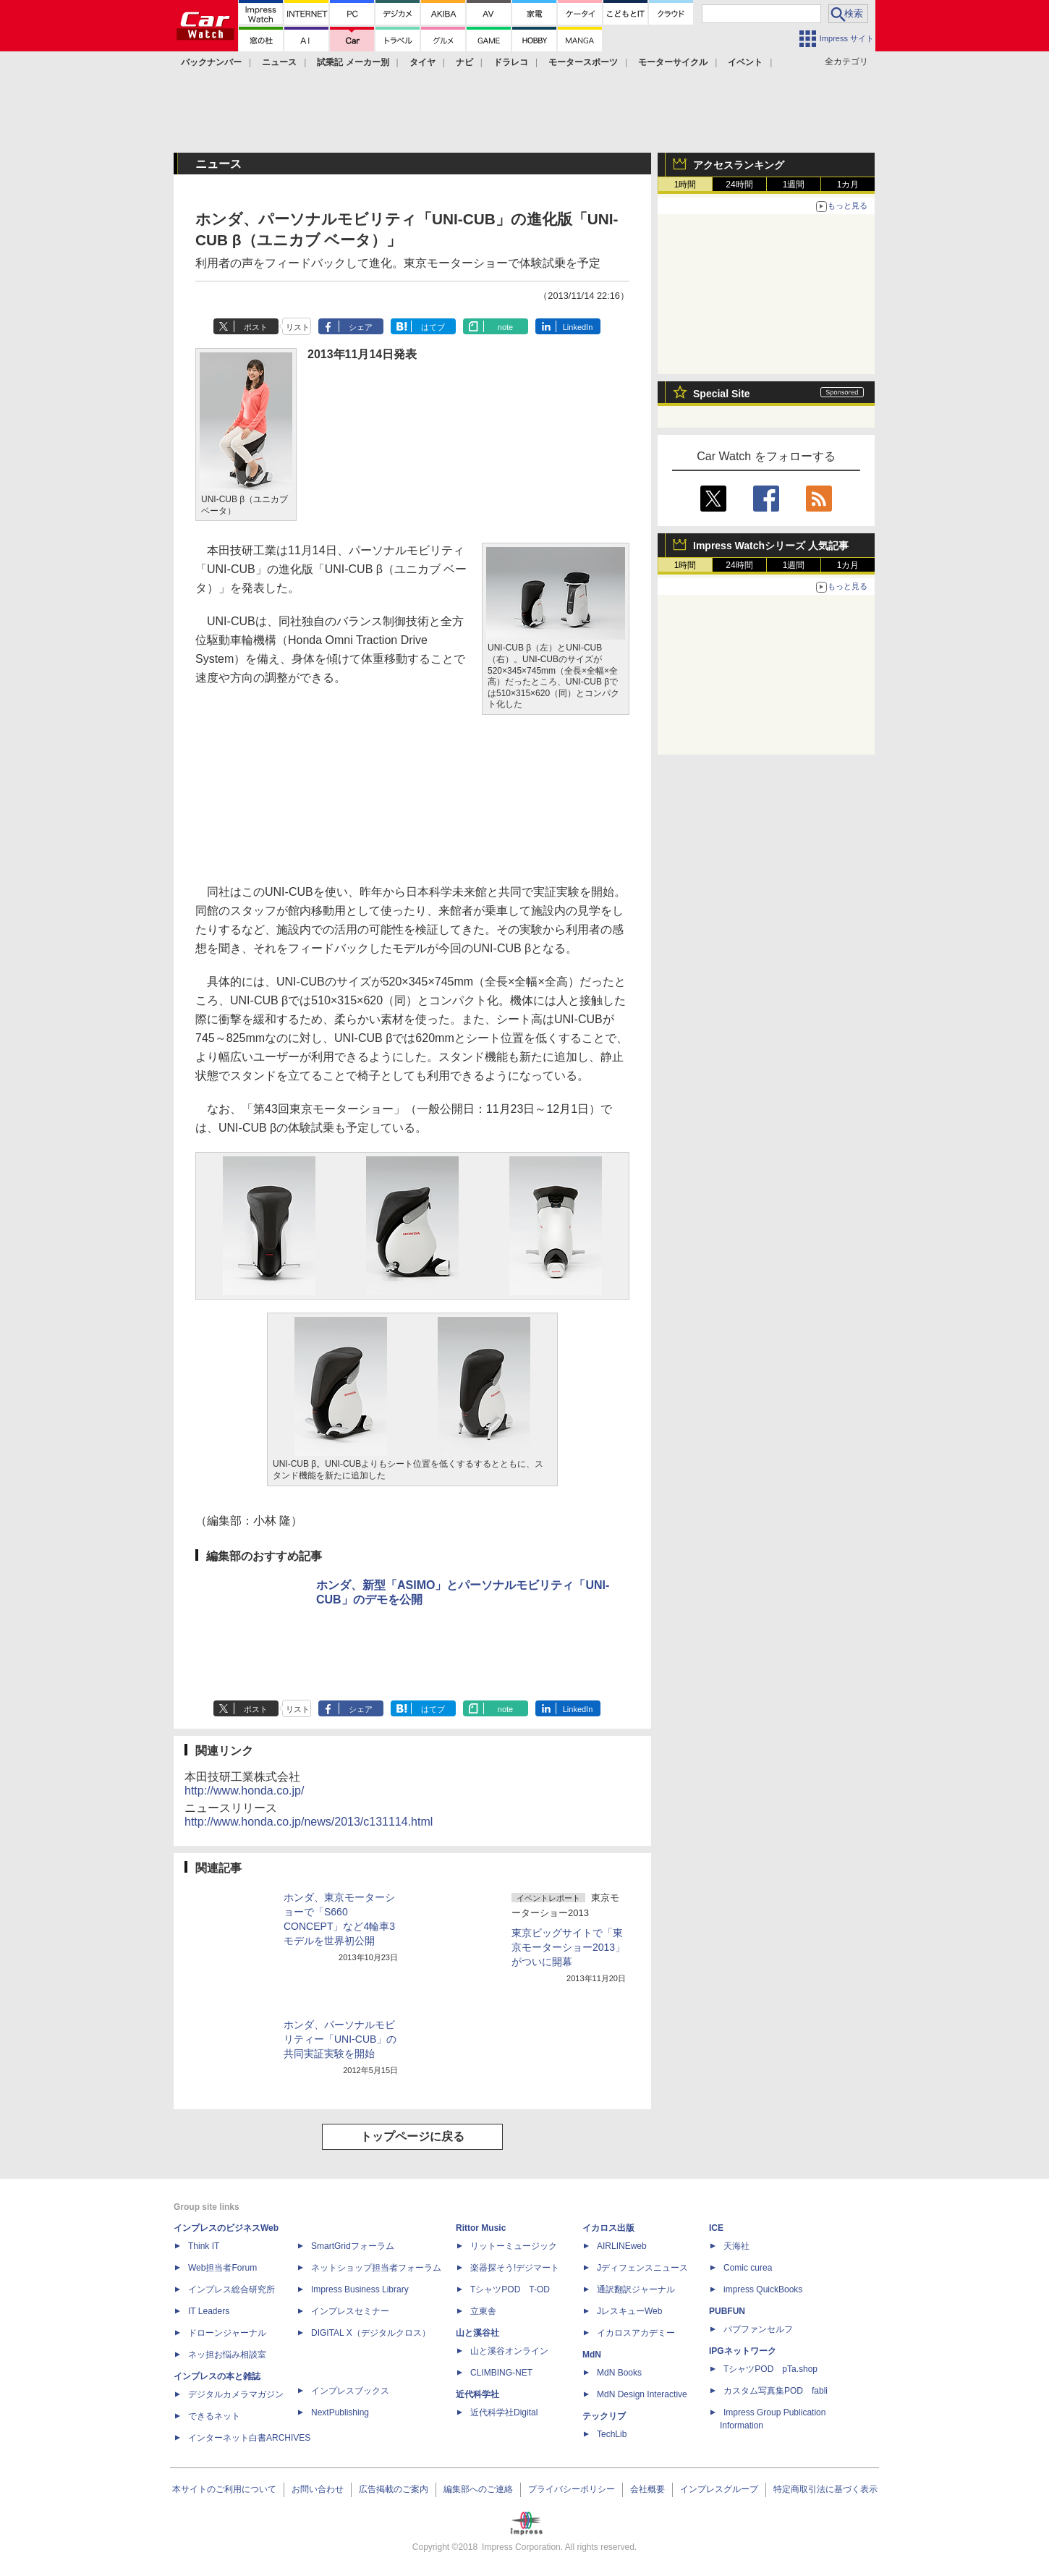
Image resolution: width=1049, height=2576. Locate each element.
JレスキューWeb (629, 2311)
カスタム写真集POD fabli (775, 2391)
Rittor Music (481, 2228)
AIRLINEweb (622, 2246)
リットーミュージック (513, 2246)
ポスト (256, 327)
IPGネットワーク (742, 2351)
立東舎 (483, 2311)
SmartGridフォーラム (352, 2246)
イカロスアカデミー (636, 2333)
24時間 (739, 184)
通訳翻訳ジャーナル (636, 2289)
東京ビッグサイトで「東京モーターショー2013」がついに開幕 (568, 1947)
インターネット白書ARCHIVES (249, 2438)
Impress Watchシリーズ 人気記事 (771, 545)
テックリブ (604, 2416)
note (505, 327)
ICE (716, 2228)
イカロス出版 (608, 2228)
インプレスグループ (719, 2489)
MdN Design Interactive (642, 2394)
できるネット (214, 2416)
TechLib (612, 2434)
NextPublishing (340, 2412)
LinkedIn (578, 327)
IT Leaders (208, 2311)
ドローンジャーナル (227, 2333)
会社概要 (647, 2489)
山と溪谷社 (477, 2333)
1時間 (685, 184)
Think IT (203, 2246)
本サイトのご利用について (224, 2489)
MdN (591, 2355)
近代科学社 (477, 2394)
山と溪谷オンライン (509, 2351)
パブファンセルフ (758, 2329)
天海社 (736, 2246)
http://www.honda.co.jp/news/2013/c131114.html (308, 1822)
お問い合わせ (318, 2489)
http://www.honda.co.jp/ (244, 1790)
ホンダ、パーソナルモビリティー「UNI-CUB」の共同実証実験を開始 (340, 2039)
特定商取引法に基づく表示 (825, 2489)
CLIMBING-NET (501, 2373)
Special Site (721, 393)
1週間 (794, 184)
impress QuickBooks (762, 2289)
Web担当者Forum (222, 2268)
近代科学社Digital (504, 2412)
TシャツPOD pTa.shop (770, 2369)
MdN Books (619, 2373)
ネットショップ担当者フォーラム (376, 2268)
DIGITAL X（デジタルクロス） (370, 2333)
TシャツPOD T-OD (510, 2289)
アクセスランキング (738, 165)
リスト (298, 327)
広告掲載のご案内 (393, 2489)
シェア (361, 327)
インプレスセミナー (350, 2311)
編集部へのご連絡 (478, 2489)
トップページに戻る (412, 2136)
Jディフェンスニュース (642, 2268)
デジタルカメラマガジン (236, 2394)
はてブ (433, 327)
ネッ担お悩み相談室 (227, 2355)
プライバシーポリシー (571, 2489)
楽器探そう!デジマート (514, 2268)
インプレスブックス (350, 2391)
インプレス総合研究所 (231, 2289)
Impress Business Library (360, 2289)
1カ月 (848, 184)
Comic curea (747, 2268)
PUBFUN (727, 2311)
